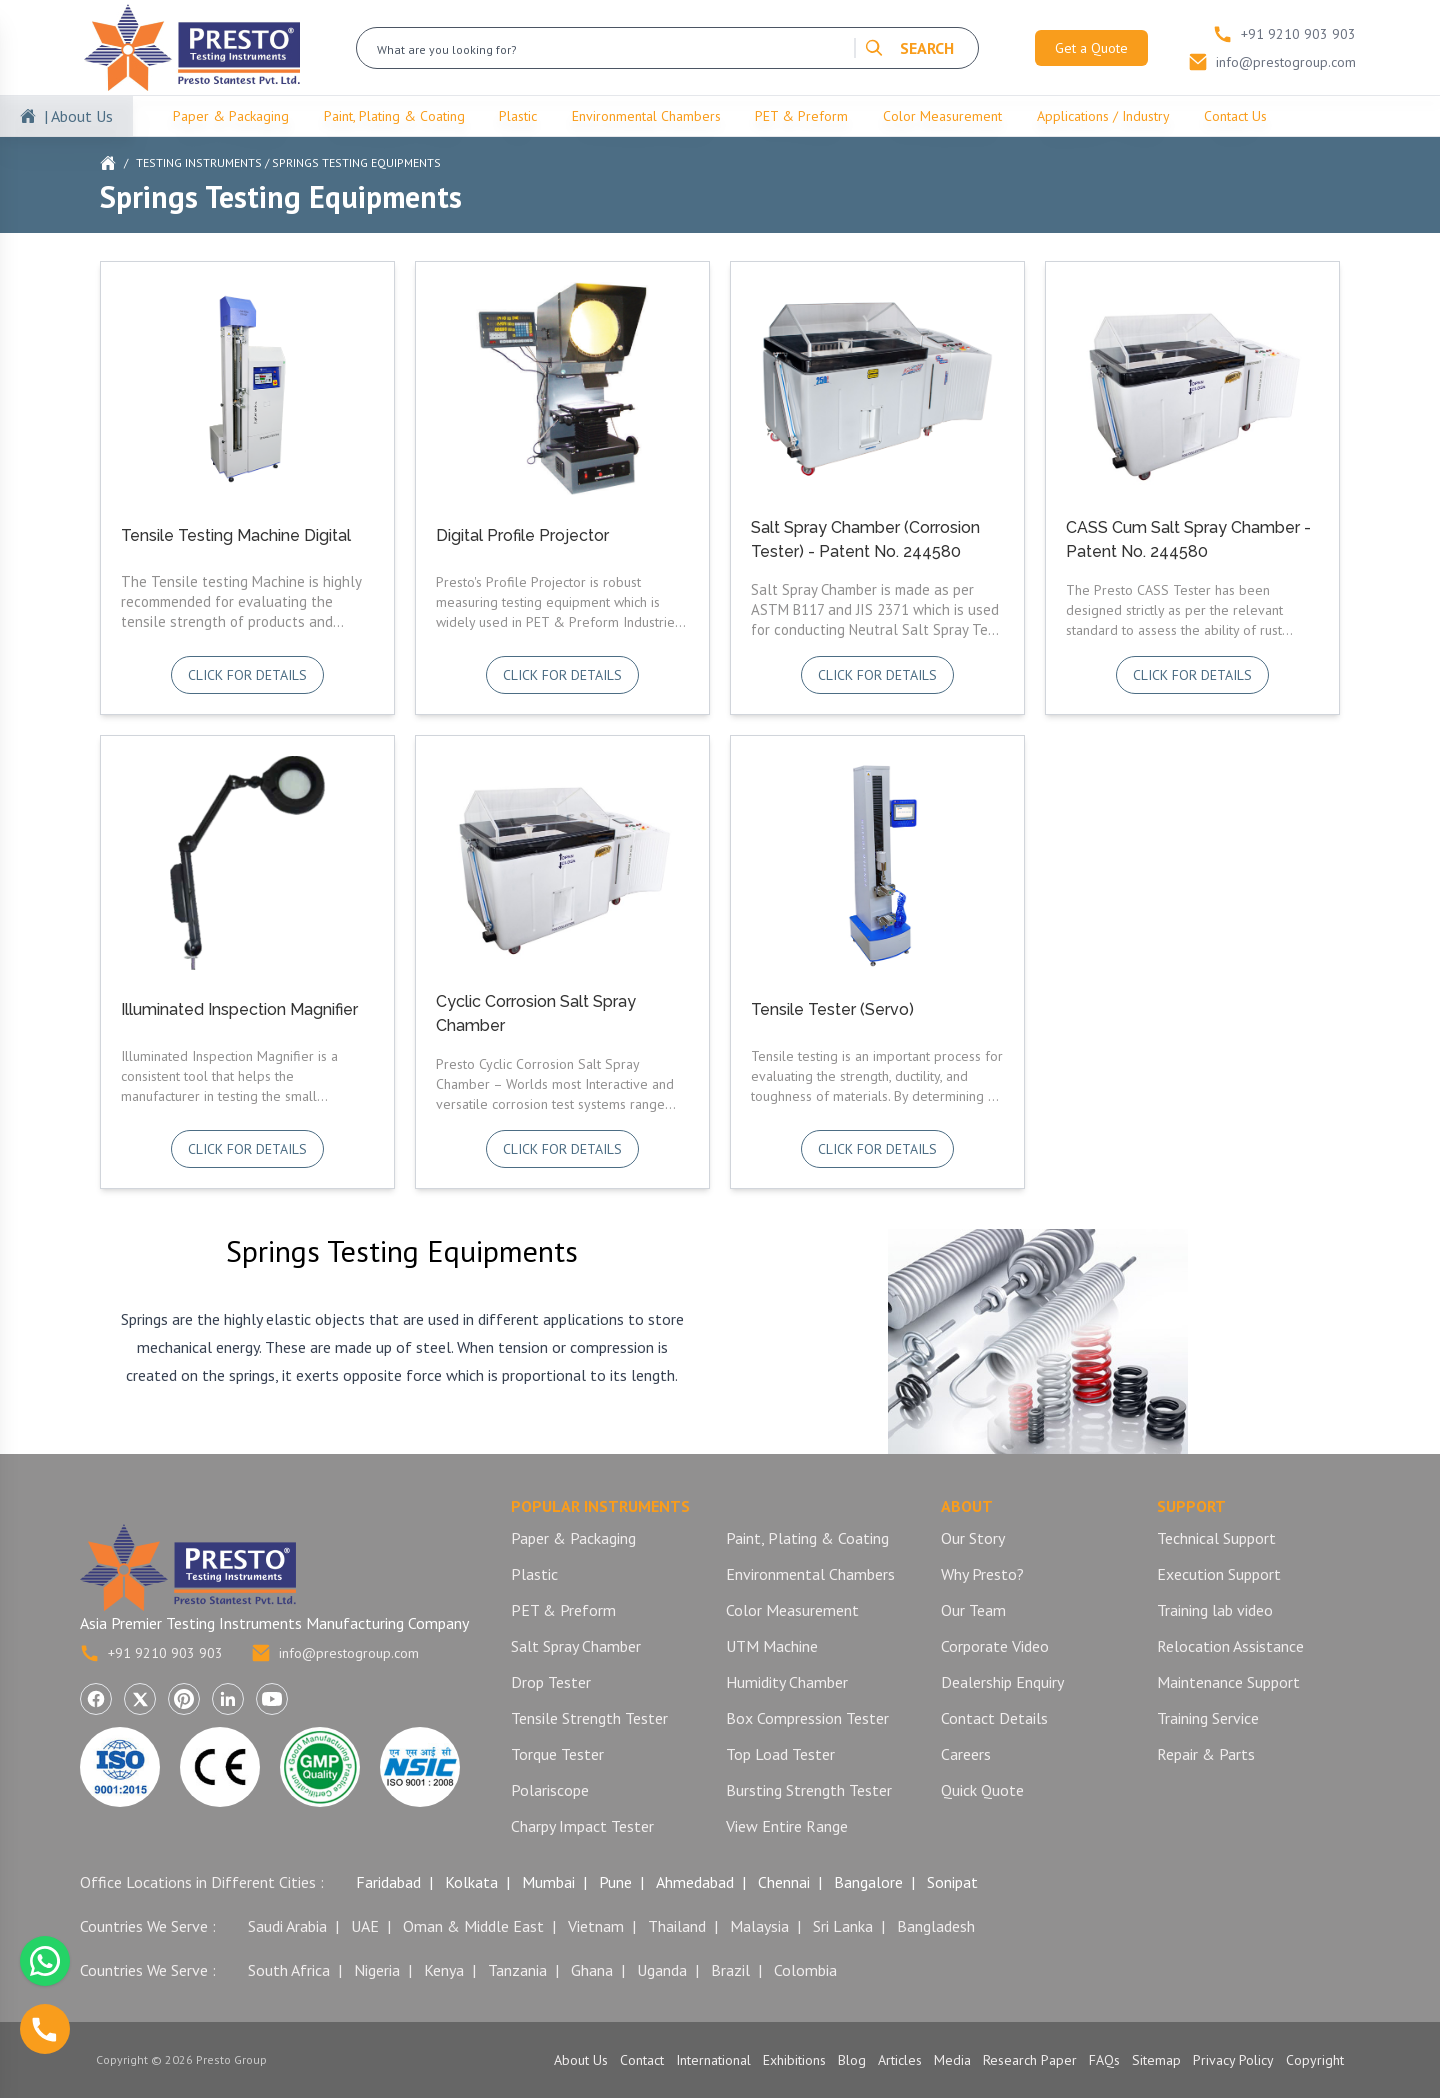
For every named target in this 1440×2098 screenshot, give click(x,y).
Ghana (592, 1970)
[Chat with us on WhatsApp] (45, 1961)
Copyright (1315, 2060)
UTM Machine (772, 1646)
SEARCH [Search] (909, 48)
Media (952, 2060)
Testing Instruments (199, 162)
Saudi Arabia (287, 1926)
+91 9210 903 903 (151, 1653)
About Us (581, 2060)
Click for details (247, 675)
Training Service (1208, 1718)
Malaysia (759, 1926)
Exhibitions (794, 2060)
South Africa (289, 1970)
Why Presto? (982, 1574)
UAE (365, 1926)
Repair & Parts (1206, 1754)
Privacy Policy (1233, 2060)
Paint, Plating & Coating (394, 116)
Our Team (973, 1610)
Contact (642, 2060)
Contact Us (1235, 116)
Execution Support (1219, 1574)
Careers (966, 1754)
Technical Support (1216, 1538)
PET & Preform (801, 116)
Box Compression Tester (807, 1718)
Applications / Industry (1103, 116)
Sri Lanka (843, 1926)
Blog (852, 2060)
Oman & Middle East (473, 1926)
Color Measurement (942, 116)
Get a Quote (1091, 48)
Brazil (730, 1970)
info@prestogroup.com (335, 1653)
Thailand (677, 1926)
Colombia (805, 1970)
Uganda (662, 1970)
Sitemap (1156, 2060)
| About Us (78, 116)
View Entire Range (787, 1826)
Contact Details (994, 1718)
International (713, 2060)
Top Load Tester (780, 1754)
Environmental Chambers (646, 116)
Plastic (518, 116)
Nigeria (377, 1970)
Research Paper (1030, 2060)
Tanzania (517, 1970)
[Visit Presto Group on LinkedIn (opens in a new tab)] (228, 1699)
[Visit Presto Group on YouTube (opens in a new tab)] (272, 1699)
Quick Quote (982, 1790)
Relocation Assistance (1230, 1646)
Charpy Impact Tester (582, 1826)
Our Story (973, 1538)
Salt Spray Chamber (576, 1646)
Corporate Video (995, 1646)
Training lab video (1215, 1610)
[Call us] (45, 2029)
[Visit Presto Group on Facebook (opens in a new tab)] (96, 1699)
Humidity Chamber (787, 1682)
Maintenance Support (1228, 1682)
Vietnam (596, 1926)
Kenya (444, 1970)
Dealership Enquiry (1002, 1682)
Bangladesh (936, 1926)
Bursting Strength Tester (809, 1790)
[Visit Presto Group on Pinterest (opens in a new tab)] (184, 1699)
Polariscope (550, 1790)
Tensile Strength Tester (589, 1718)
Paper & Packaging (231, 116)
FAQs (1104, 2060)
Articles (900, 2060)
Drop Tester (551, 1682)
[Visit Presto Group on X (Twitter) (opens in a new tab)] (140, 1699)
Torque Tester (557, 1754)
